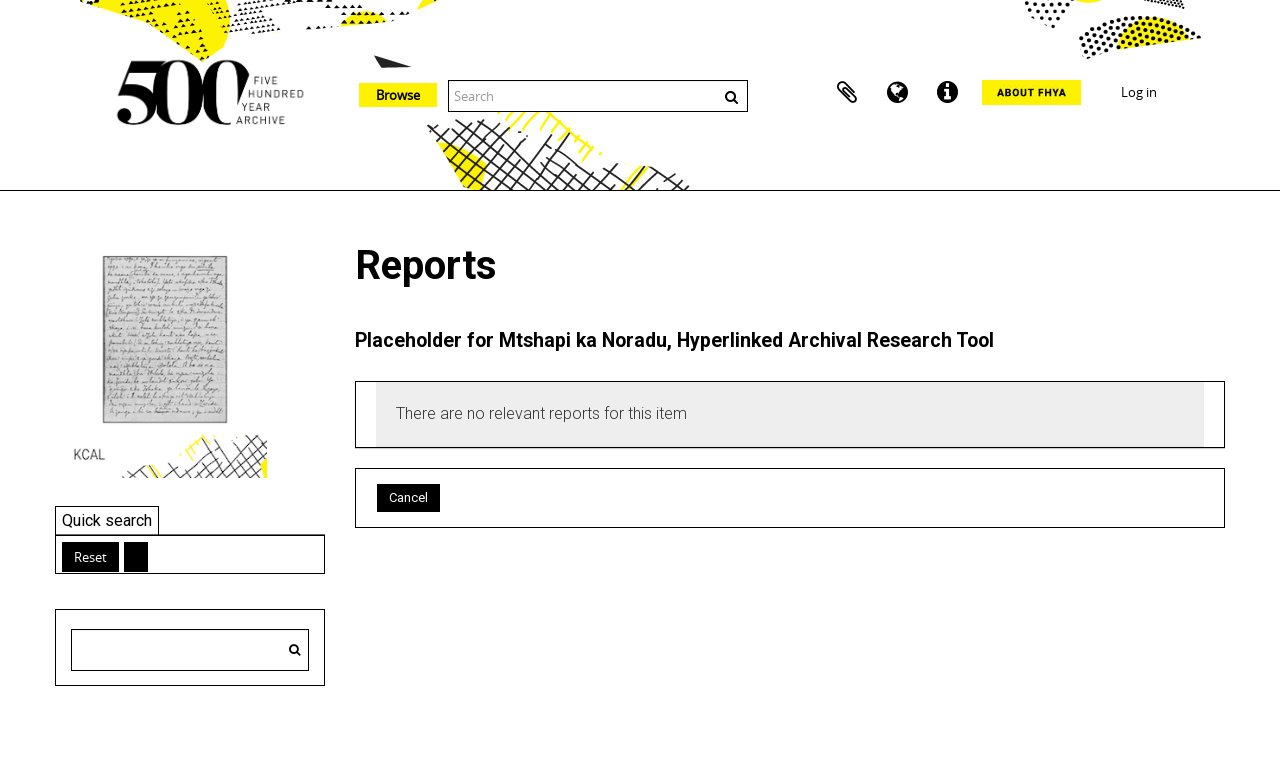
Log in (1139, 92)
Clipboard (847, 93)
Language (897, 93)
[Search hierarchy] (190, 650)
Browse (398, 95)
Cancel (408, 497)
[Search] (294, 650)
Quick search (107, 520)
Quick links (947, 93)
